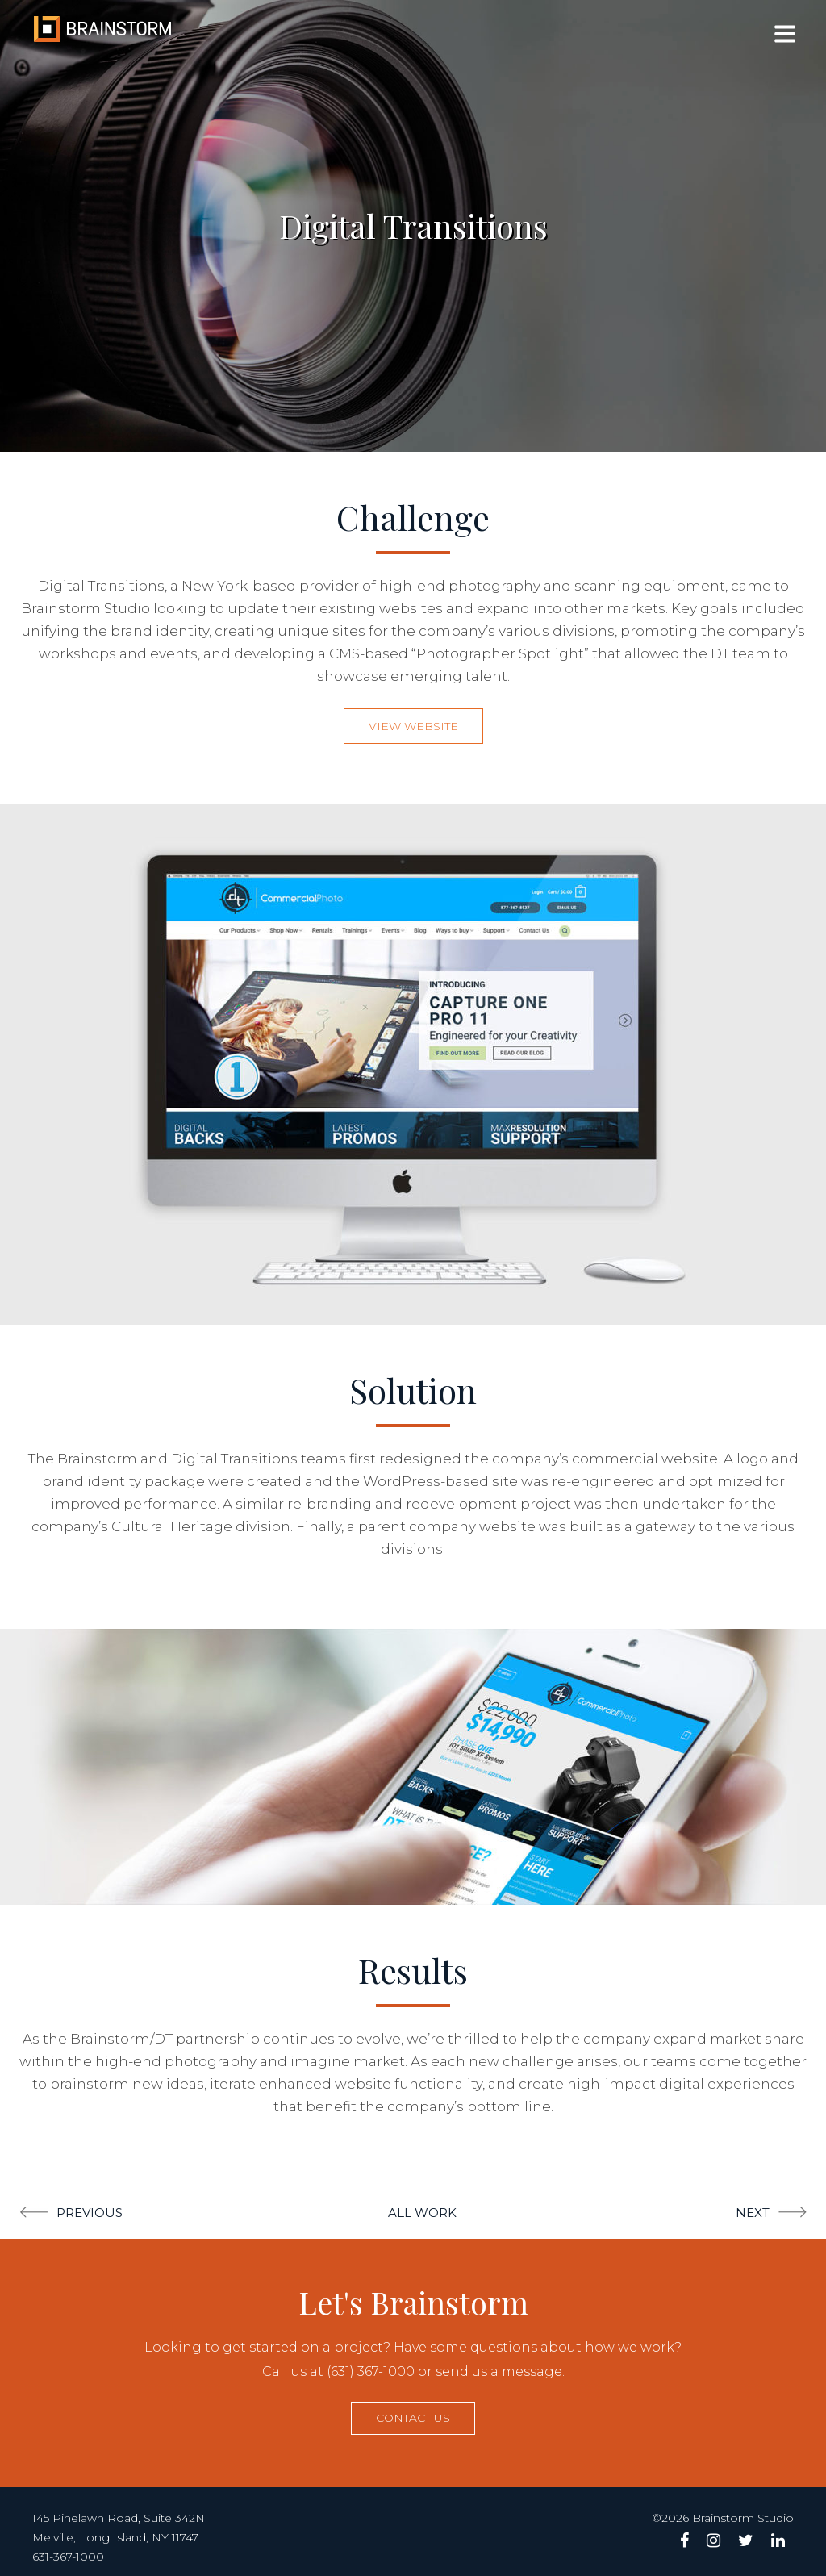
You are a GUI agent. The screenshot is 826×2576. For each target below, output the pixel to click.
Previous (89, 2212)
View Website (413, 726)
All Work (422, 2212)
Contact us (413, 2418)
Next (753, 2212)
